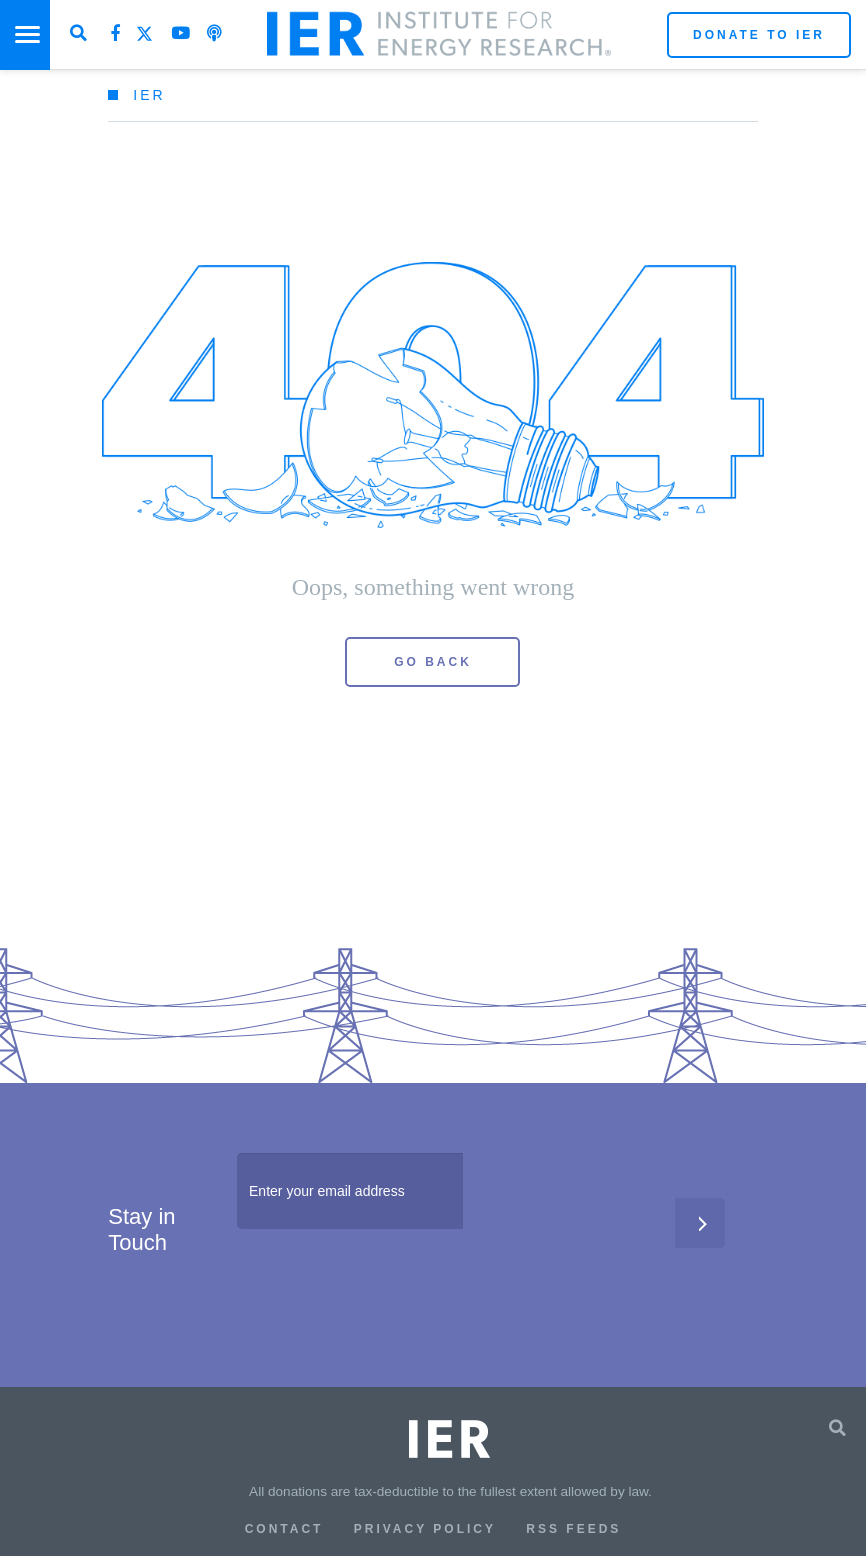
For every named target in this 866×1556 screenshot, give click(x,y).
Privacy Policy (425, 1529)
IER (149, 95)
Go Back (433, 662)
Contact (284, 1529)
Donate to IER (759, 35)
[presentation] (389, 1288)
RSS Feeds (573, 1529)
